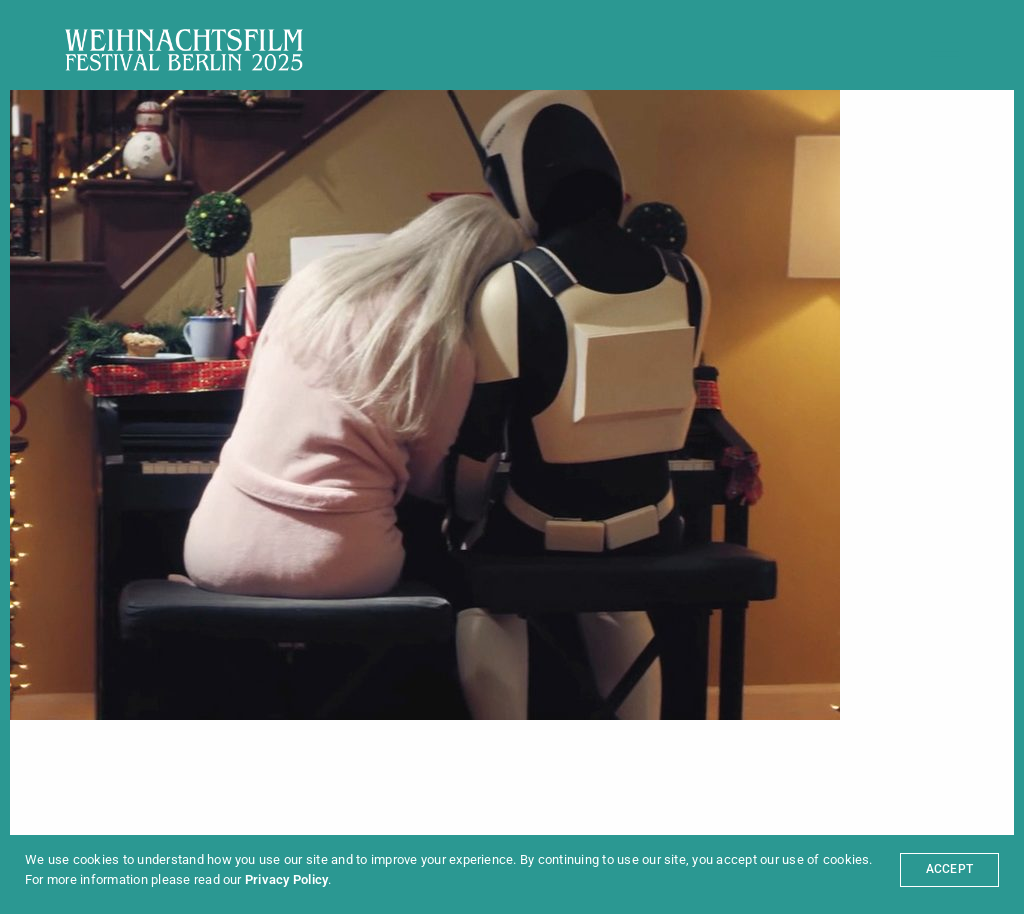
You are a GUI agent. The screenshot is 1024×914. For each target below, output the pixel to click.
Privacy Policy (286, 879)
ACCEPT (949, 869)
